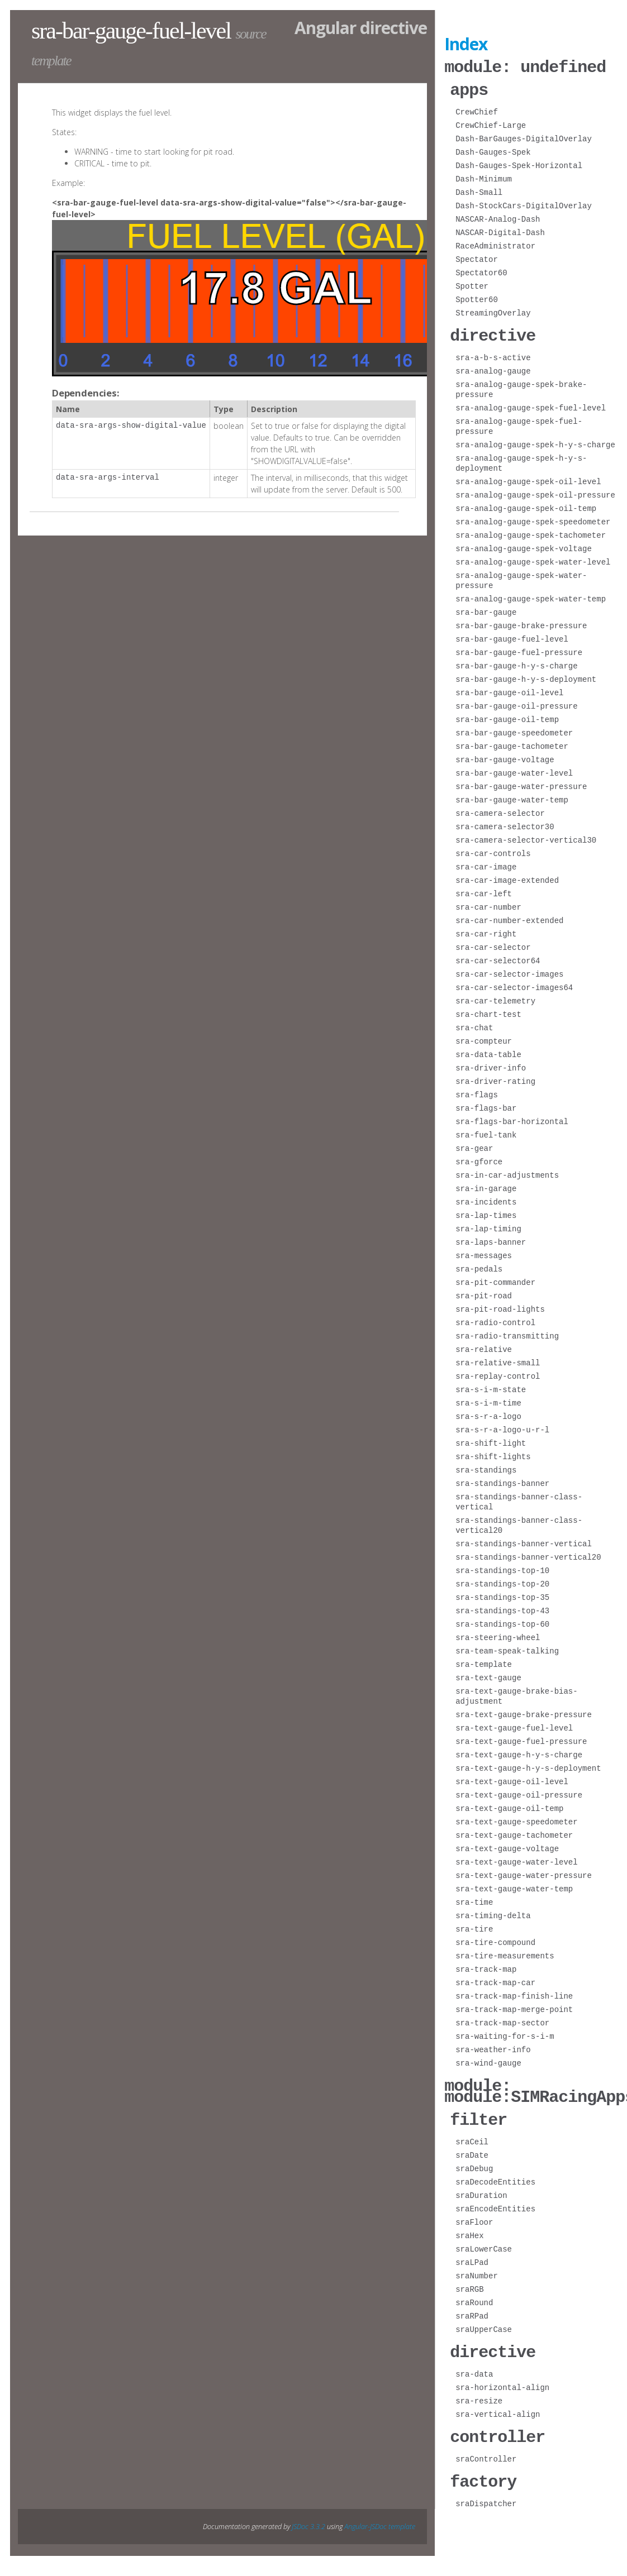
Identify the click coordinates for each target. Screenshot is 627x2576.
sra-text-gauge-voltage (507, 1845)
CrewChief (476, 109)
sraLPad (471, 2255)
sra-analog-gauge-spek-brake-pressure (521, 386)
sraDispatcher (485, 2493)
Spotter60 (476, 297)
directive (492, 332)
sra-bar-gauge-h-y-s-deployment (525, 676)
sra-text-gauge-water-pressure (523, 1872)
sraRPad (471, 2309)
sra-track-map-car (495, 1979)
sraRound (474, 2296)
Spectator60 (481, 270)
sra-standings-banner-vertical (523, 1540)
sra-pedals (478, 1265)
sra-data (474, 2366)
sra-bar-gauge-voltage (504, 756)
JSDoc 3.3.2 (308, 2516)
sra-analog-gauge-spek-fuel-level (530, 404)
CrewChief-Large (490, 123)
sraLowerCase (483, 2242)
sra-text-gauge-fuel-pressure (521, 1738)
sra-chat (474, 1024)
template (51, 60)
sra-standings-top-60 (502, 1621)
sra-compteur (483, 1038)
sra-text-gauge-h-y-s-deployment (528, 1765)
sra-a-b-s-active (492, 354)
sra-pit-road (483, 1292)
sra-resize (478, 2393)
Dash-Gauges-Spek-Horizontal (518, 163)
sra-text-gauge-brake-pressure (523, 1711)
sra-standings (485, 1466)
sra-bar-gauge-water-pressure (521, 783)
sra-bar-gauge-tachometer (511, 743)
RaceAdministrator (495, 243)
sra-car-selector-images (509, 971)
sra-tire (474, 1925)
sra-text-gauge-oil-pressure (518, 1791)
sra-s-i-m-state (490, 1386)
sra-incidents (485, 1198)
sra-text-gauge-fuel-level (514, 1724)
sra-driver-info (490, 1064)
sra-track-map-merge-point (514, 2006)
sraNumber (476, 2269)
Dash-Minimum (483, 176)
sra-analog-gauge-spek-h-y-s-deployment (521, 460)
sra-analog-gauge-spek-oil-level (528, 478)
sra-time (474, 1899)
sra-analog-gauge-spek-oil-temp (525, 505)
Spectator (476, 257)
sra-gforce (478, 1158)
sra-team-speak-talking (507, 1647)
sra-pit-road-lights (500, 1306)
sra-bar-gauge (485, 609)
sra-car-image (485, 863)
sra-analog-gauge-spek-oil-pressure (535, 491)
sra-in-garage (485, 1185)
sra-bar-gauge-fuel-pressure (518, 649)
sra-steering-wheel (497, 1634)
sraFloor (474, 2215)
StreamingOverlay (492, 310)
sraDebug (474, 2162)
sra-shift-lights (492, 1453)
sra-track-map (485, 1966)
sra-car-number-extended (509, 917)
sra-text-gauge (488, 1674)
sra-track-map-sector (502, 2019)
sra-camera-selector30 (504, 823)
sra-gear (474, 1145)
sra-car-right (485, 930)
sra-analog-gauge (492, 367)
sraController (485, 2450)
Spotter (471, 284)
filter (478, 2113)
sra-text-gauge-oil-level (511, 1778)
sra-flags (476, 1091)
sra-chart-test (488, 1011)
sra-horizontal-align (502, 2379)
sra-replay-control (497, 1373)
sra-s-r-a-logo (488, 1413)
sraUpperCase (483, 2322)
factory (483, 2471)
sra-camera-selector (500, 810)
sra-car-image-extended (507, 877)
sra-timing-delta (492, 1912)
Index (465, 43)
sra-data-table (488, 1051)
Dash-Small (478, 190)
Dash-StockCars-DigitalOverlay (523, 203)
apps (469, 88)
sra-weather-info (492, 2046)
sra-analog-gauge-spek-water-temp (530, 595)
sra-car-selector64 (497, 957)
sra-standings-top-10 (502, 1567)
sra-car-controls (492, 850)
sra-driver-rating (495, 1078)
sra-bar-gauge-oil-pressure (516, 702)
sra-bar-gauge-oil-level (509, 689)
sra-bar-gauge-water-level (514, 769)
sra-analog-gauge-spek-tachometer (530, 532)
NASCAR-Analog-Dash (497, 217)
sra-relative (483, 1346)
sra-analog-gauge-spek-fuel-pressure (518, 423)
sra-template (483, 1661)
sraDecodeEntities (495, 2175)
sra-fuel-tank (485, 1131)
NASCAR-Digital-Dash (500, 230)
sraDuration (481, 2188)
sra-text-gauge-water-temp (514, 1885)
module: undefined (525, 66)
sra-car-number (488, 904)
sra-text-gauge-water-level (516, 1858)
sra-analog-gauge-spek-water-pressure (521, 577)
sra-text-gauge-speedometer (516, 1818)
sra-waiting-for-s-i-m (504, 2033)
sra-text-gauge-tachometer (514, 1832)
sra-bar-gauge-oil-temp (507, 716)
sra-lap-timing (488, 1225)
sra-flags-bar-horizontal (511, 1118)
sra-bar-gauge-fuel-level (511, 635)
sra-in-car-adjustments (507, 1172)
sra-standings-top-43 (502, 1607)
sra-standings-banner (502, 1480)
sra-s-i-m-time (488, 1399)
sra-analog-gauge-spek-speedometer (532, 518)
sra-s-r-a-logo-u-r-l (502, 1426)
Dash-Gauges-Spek (492, 150)
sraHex (469, 2229)
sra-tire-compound (495, 1939)
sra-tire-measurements (504, 1952)
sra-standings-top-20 (502, 1580)
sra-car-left (483, 890)
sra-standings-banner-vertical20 (528, 1554)
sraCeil (471, 2135)
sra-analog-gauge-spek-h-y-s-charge (535, 441)
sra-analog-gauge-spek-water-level (532, 558)
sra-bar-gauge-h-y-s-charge (516, 662)
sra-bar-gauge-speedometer (514, 729)
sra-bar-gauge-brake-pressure (521, 622)
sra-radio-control (495, 1319)
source (250, 33)
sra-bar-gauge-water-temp (511, 796)
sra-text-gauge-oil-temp (509, 1805)
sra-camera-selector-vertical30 (525, 836)
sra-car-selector (492, 944)
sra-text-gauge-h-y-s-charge (518, 1751)
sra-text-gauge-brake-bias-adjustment (516, 1693)
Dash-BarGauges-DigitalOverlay (523, 136)
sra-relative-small (497, 1359)
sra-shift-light (490, 1440)
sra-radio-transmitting (507, 1332)
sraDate (471, 2148)
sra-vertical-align (497, 2406)
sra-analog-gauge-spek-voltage (523, 545)
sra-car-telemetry (495, 997)
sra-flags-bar (485, 1105)
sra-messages (483, 1252)
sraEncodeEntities (495, 2202)
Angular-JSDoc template (379, 2516)
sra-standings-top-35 (502, 1594)
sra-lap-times (485, 1212)
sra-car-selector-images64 (514, 984)
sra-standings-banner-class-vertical (518, 1498)
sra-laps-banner (490, 1239)
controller (497, 2428)
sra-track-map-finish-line (514, 1992)
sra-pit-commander (495, 1279)
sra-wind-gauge (488, 2059)
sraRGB (469, 2282)
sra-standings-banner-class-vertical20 (518, 1522)
